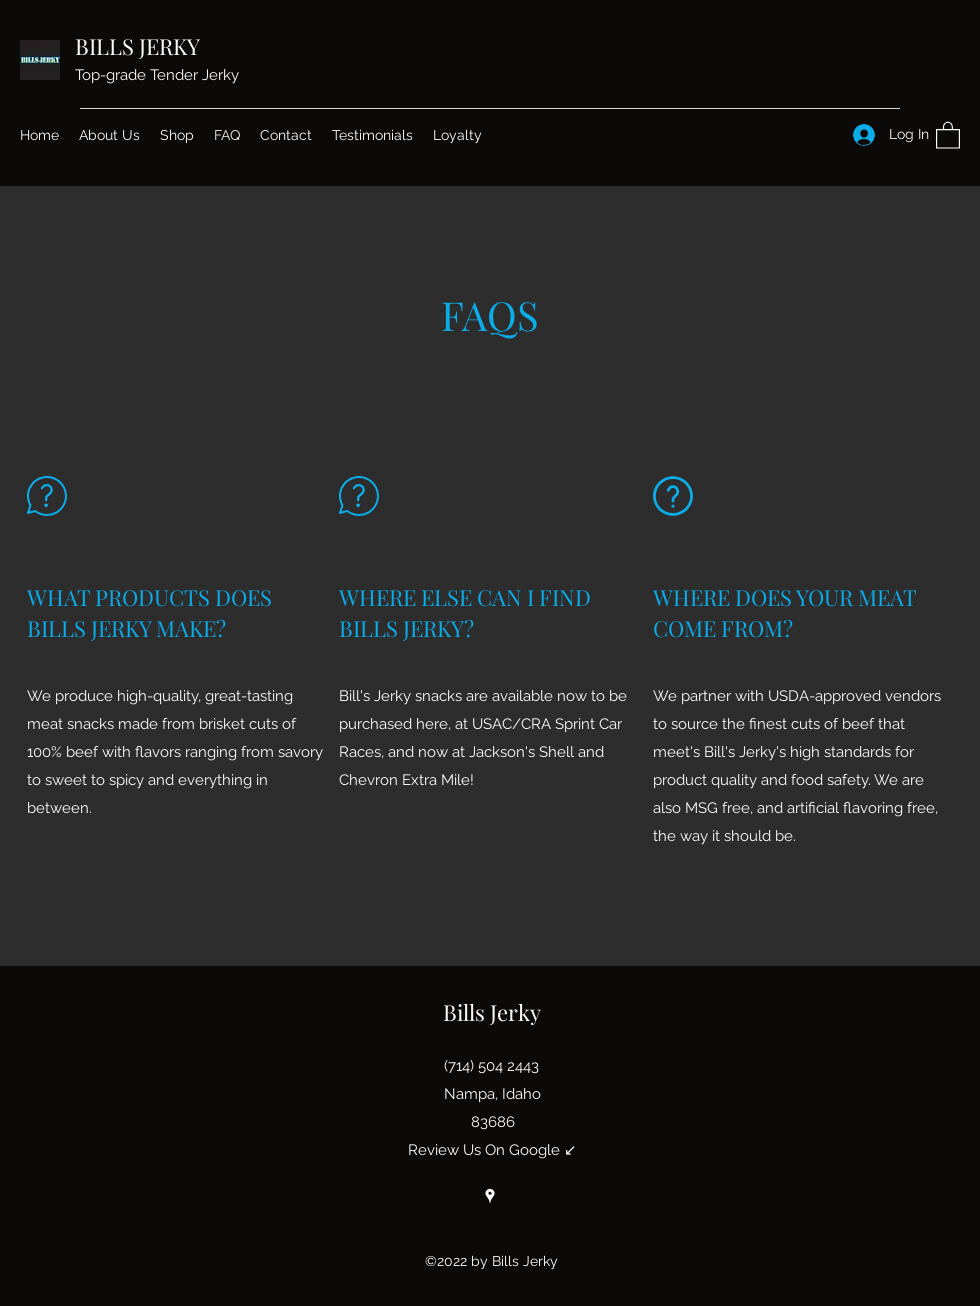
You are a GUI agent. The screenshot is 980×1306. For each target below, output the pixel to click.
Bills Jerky (492, 1012)
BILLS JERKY (137, 46)
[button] (948, 134)
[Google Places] (490, 1196)
